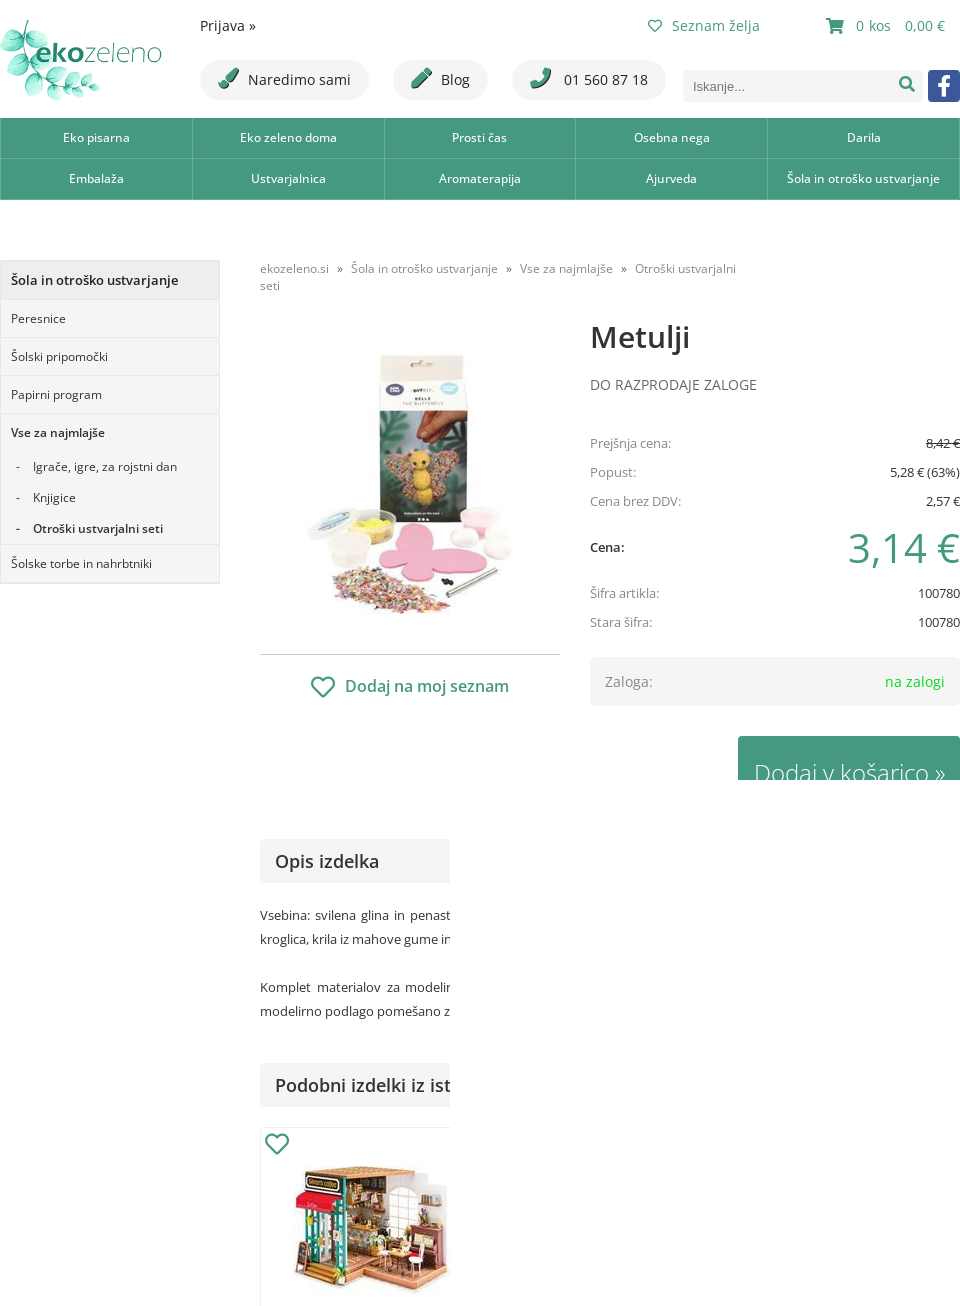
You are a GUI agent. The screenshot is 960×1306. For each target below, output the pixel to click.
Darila (864, 137)
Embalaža (96, 178)
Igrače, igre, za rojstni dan (105, 466)
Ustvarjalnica (288, 178)
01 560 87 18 (589, 78)
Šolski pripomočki (59, 356)
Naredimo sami (284, 78)
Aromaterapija (480, 178)
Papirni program (56, 394)
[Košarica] (888, 26)
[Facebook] (944, 86)
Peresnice (38, 318)
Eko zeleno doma (288, 137)
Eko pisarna (96, 137)
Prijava (228, 25)
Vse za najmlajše (58, 432)
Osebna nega (672, 137)
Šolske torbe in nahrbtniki (81, 563)
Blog (440, 78)
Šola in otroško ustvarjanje (863, 178)
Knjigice (54, 497)
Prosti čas (479, 137)
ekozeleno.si (294, 268)
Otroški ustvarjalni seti (98, 528)
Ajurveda (671, 178)
